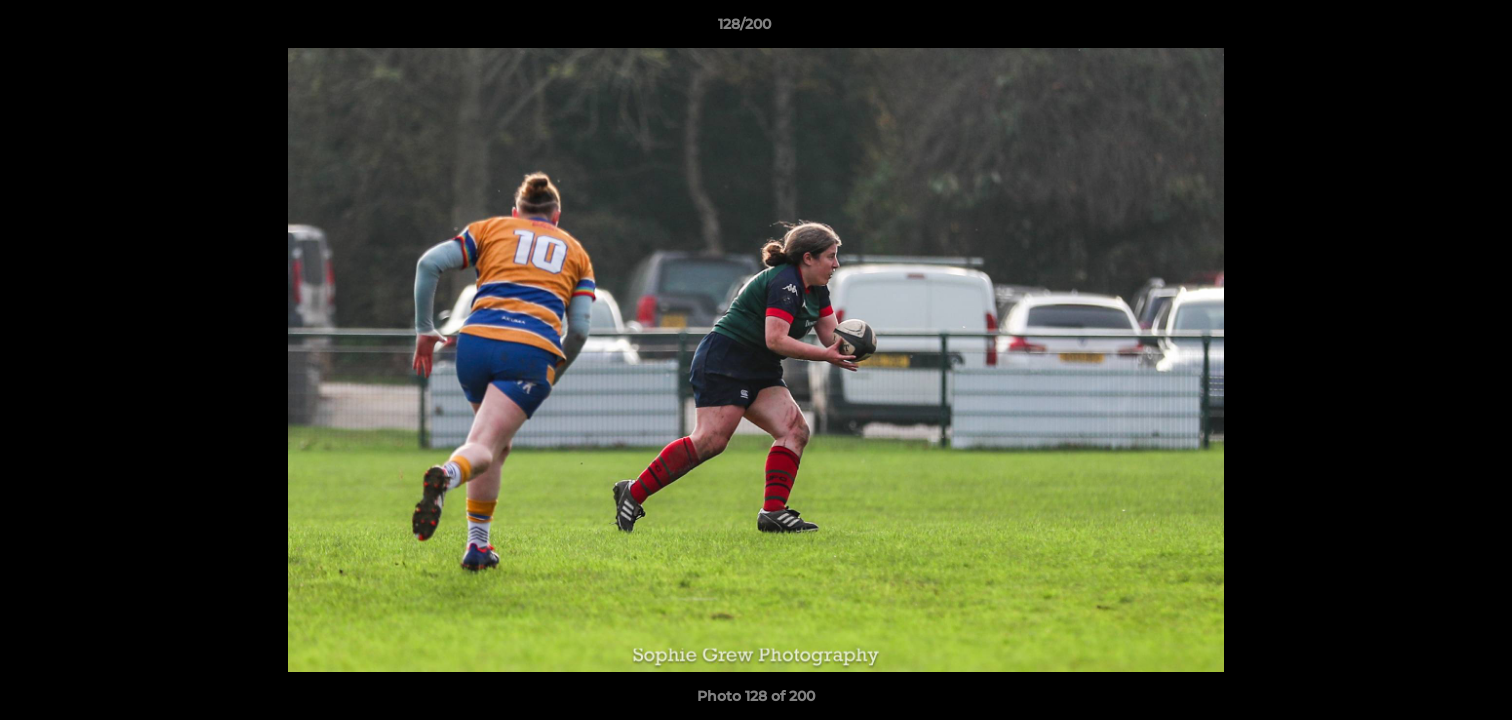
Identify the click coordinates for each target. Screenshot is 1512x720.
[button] (1428, 29)
